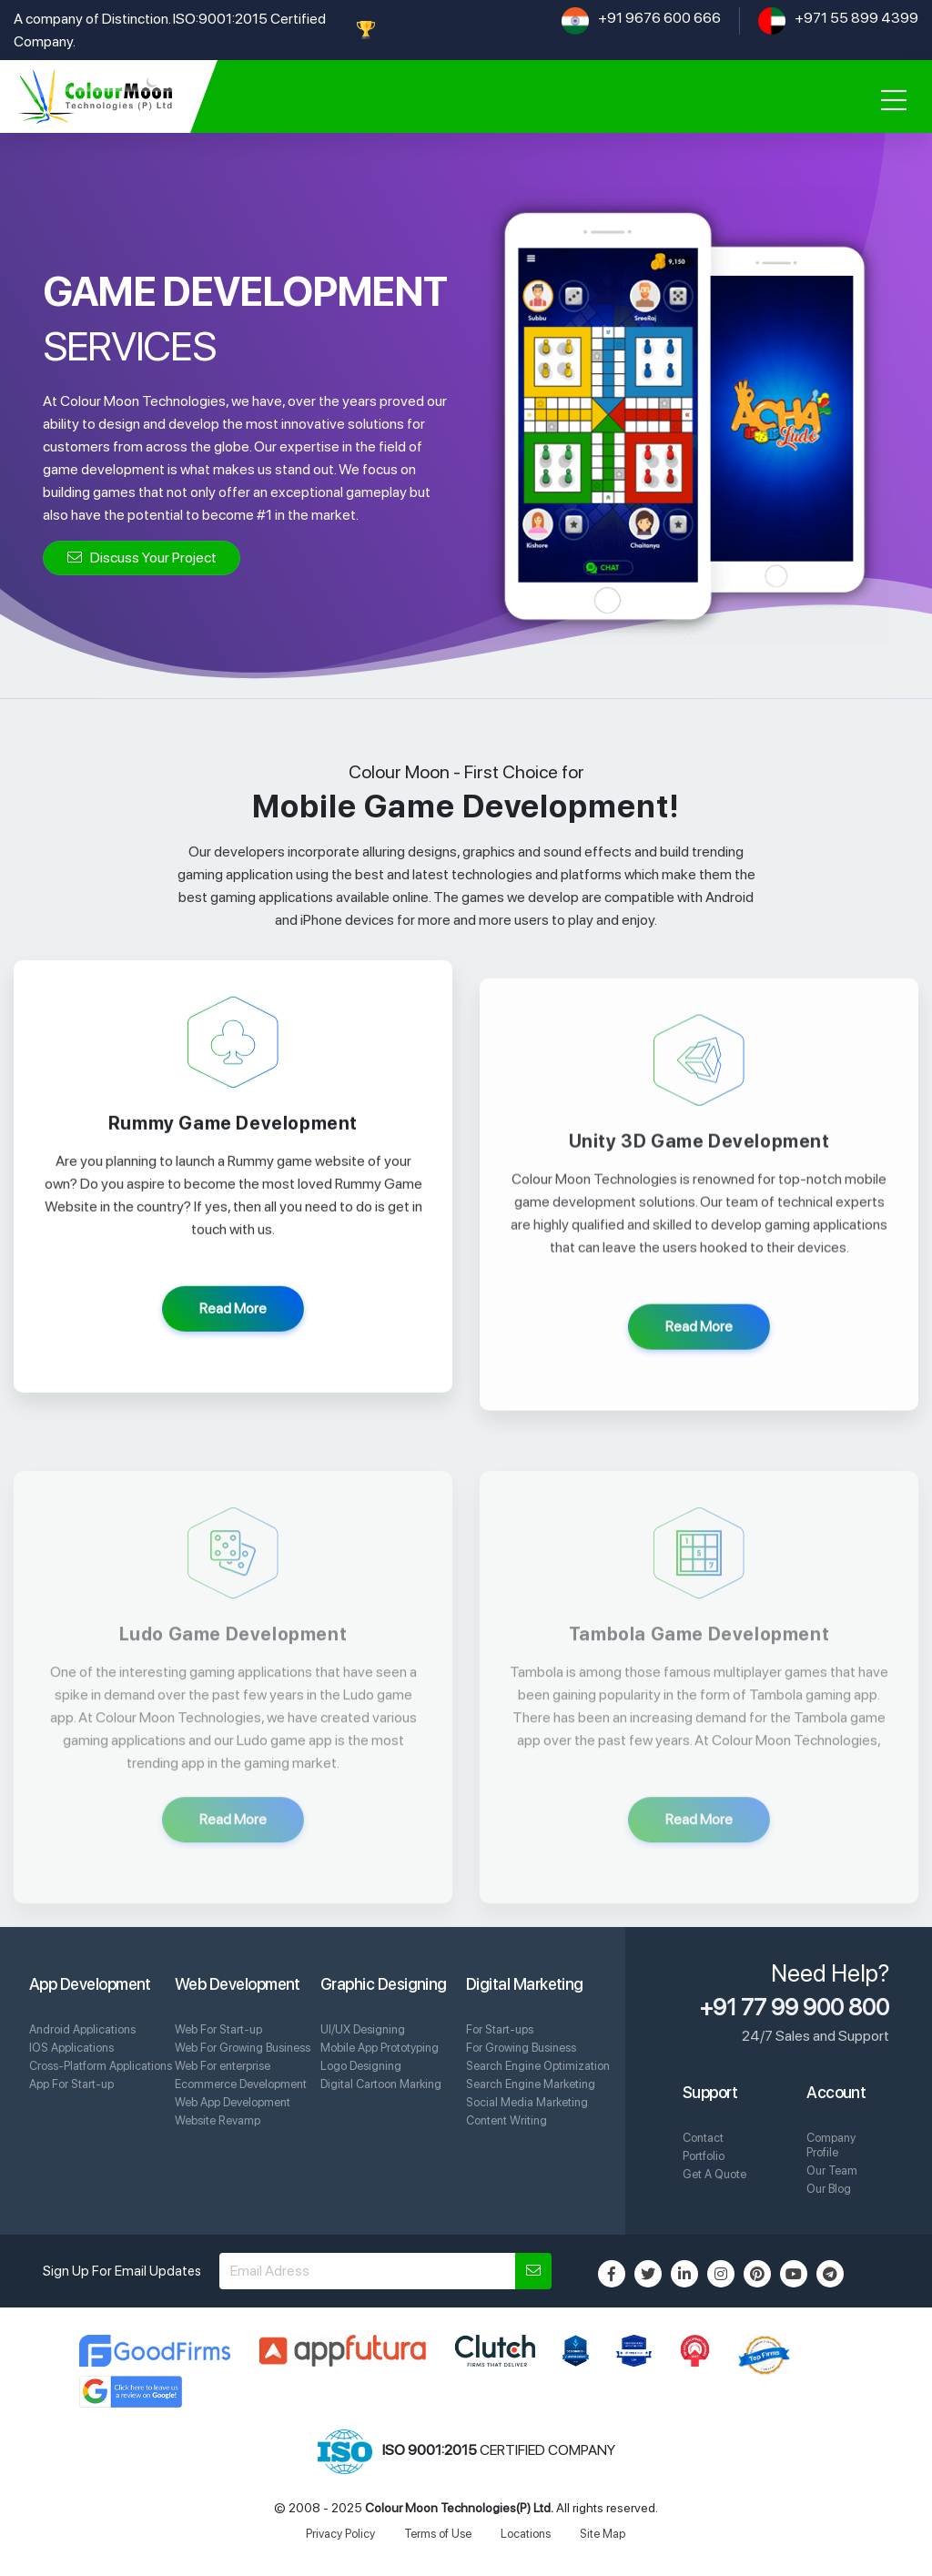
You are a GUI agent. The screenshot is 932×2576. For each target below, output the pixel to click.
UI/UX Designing (362, 2029)
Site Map (602, 2534)
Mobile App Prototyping (379, 2047)
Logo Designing (360, 2066)
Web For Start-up (218, 2029)
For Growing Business (521, 2047)
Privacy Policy (340, 2534)
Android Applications (82, 2029)
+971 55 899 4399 (856, 17)
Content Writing (506, 2120)
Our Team (831, 2170)
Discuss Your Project (142, 557)
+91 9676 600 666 (659, 17)
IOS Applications (71, 2047)
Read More (233, 1328)
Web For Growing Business (242, 2047)
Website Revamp (217, 2120)
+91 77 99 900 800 (794, 2007)
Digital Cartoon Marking (380, 2084)
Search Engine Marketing (530, 2084)
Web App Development (232, 2102)
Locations (526, 2534)
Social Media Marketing (527, 2102)
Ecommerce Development (241, 2084)
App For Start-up (71, 2084)
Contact (703, 2138)
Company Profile (831, 2145)
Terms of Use (437, 2534)
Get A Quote (714, 2174)
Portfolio (703, 2156)
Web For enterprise (222, 2066)
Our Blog (828, 2189)
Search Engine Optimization (538, 2066)
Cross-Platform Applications (100, 2066)
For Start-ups (499, 2029)
